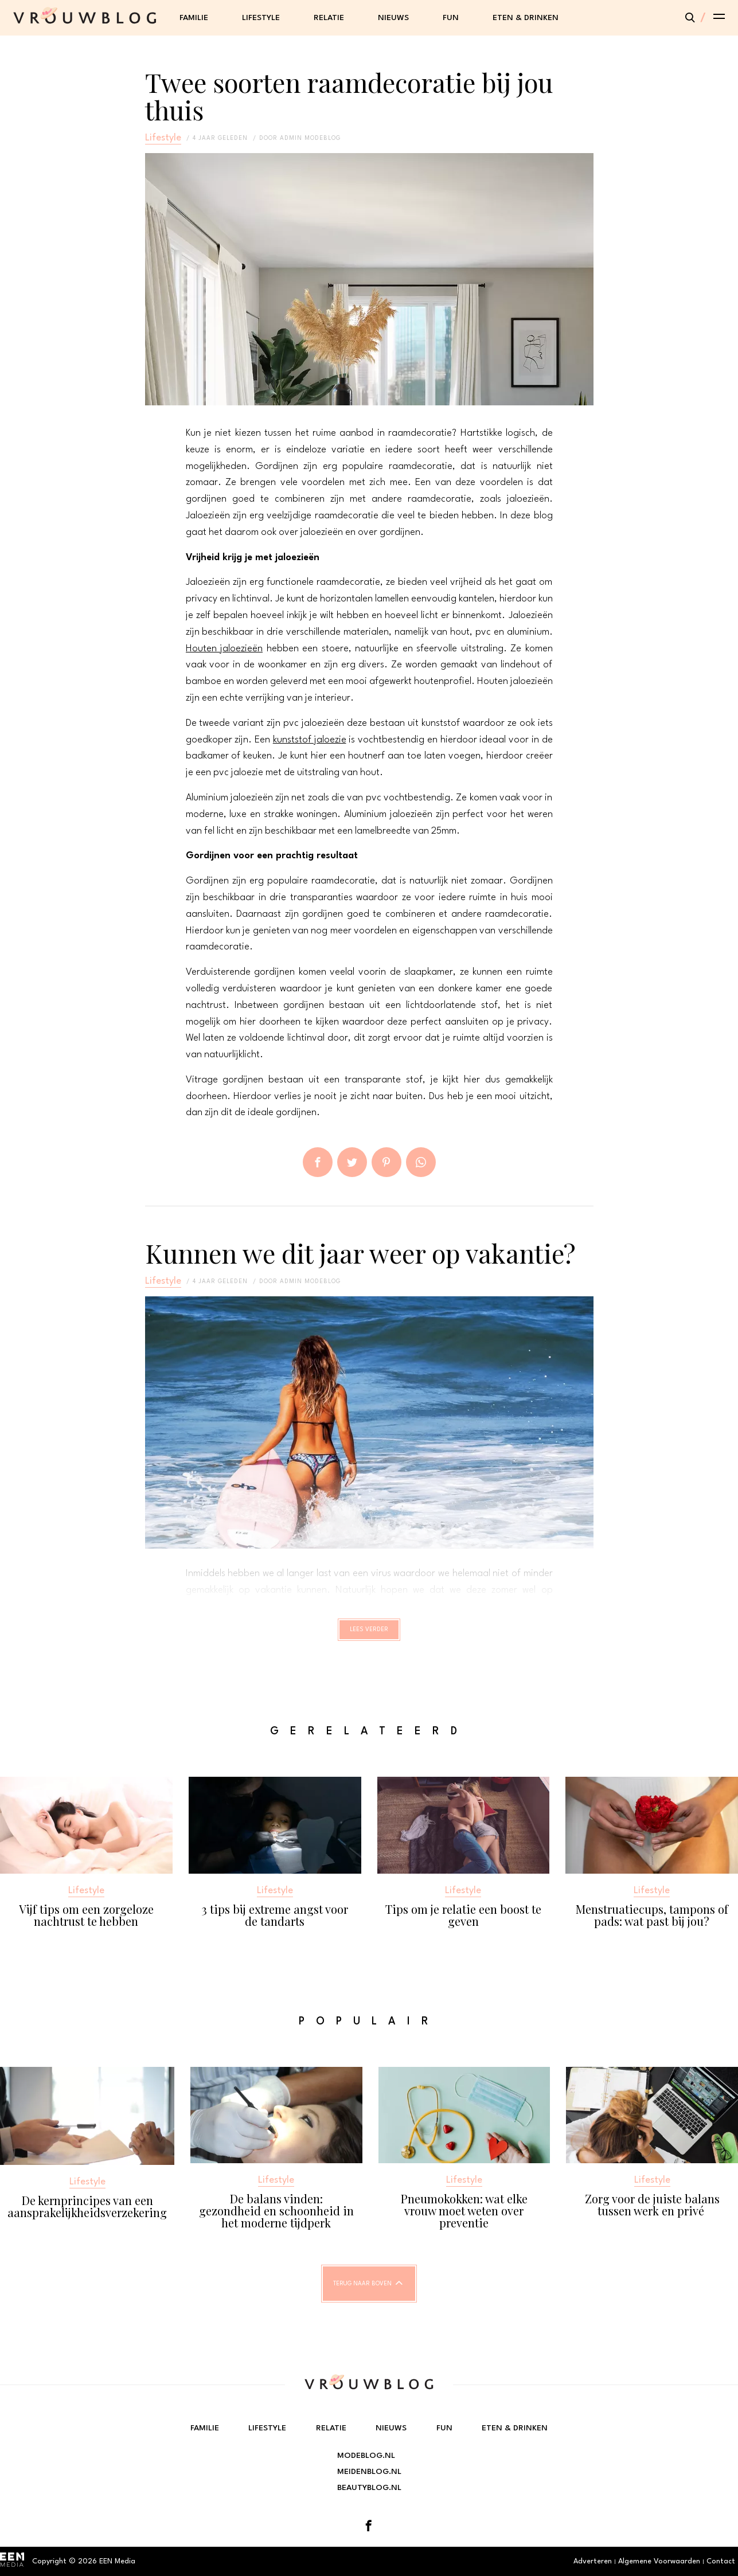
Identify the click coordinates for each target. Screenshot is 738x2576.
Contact (720, 2561)
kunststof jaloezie (309, 740)
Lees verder (369, 1634)
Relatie (329, 18)
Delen (318, 1162)
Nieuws (393, 18)
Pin (386, 1162)
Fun (451, 18)
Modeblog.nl (366, 2456)
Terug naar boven (362, 2294)
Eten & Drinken (526, 18)
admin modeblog (310, 138)
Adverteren (592, 2561)
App (421, 1162)
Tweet (352, 1162)
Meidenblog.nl (369, 2472)
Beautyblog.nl (369, 2488)
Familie (193, 18)
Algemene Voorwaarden (659, 2561)
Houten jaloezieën (224, 649)
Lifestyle (261, 18)
